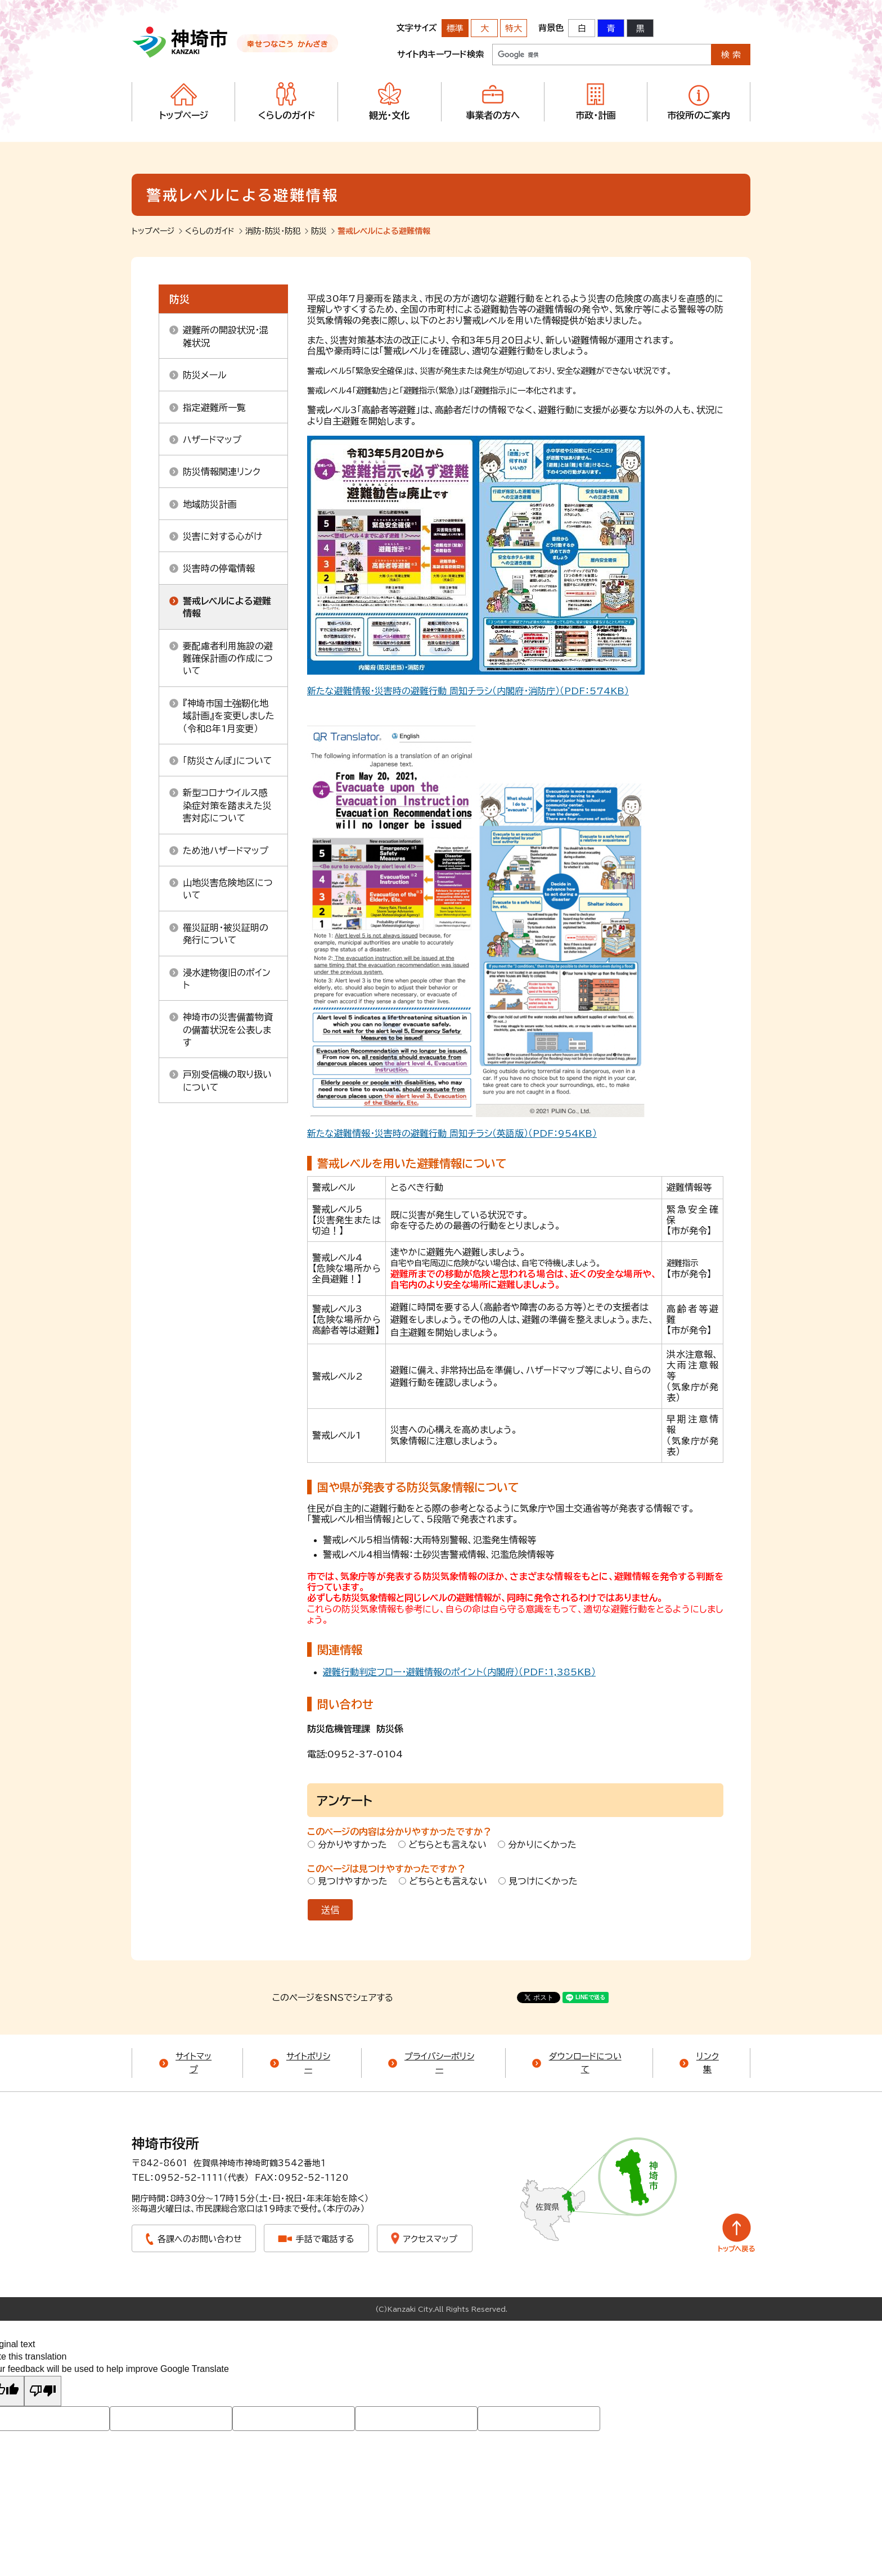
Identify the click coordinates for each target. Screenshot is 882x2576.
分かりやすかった (352, 1844)
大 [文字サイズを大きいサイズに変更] (484, 28)
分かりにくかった (542, 1844)
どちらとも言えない (447, 1844)
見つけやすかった (353, 1881)
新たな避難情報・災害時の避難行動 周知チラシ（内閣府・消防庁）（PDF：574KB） (468, 690)
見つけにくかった (543, 1881)
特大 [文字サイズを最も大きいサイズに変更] (513, 28)
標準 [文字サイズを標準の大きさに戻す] (455, 28)
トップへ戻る (736, 2232)
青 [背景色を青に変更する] (611, 28)
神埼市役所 (165, 2143)
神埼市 (180, 42)
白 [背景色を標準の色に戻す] (582, 28)
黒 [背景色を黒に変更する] (640, 28)
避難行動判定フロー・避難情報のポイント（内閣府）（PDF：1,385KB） (459, 1671)
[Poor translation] (42, 2391)
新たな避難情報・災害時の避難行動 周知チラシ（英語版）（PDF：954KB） (452, 1133)
